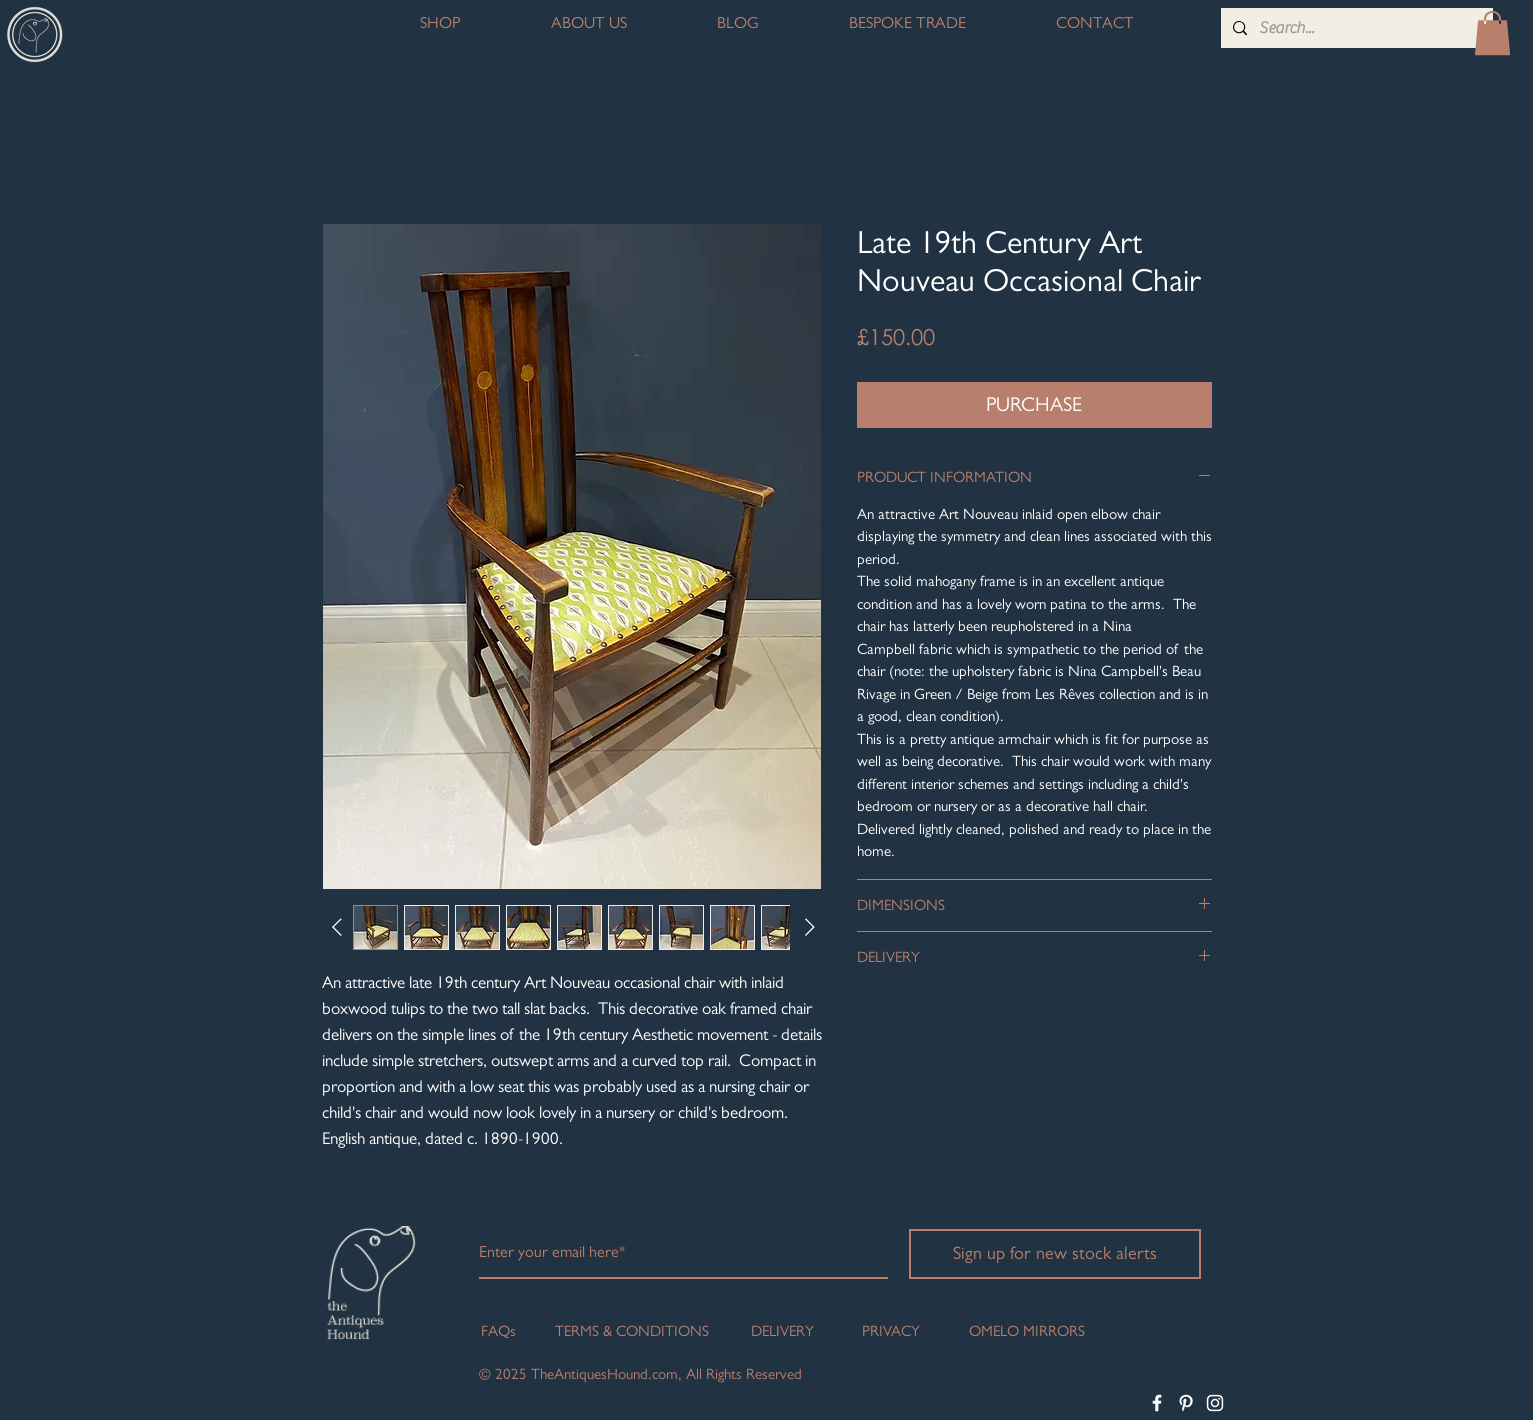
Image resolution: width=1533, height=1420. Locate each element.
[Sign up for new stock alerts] (1055, 1254)
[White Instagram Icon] (1215, 1403)
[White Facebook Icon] (1157, 1403)
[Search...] (1355, 28)
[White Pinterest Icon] (1186, 1403)
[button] (1492, 33)
